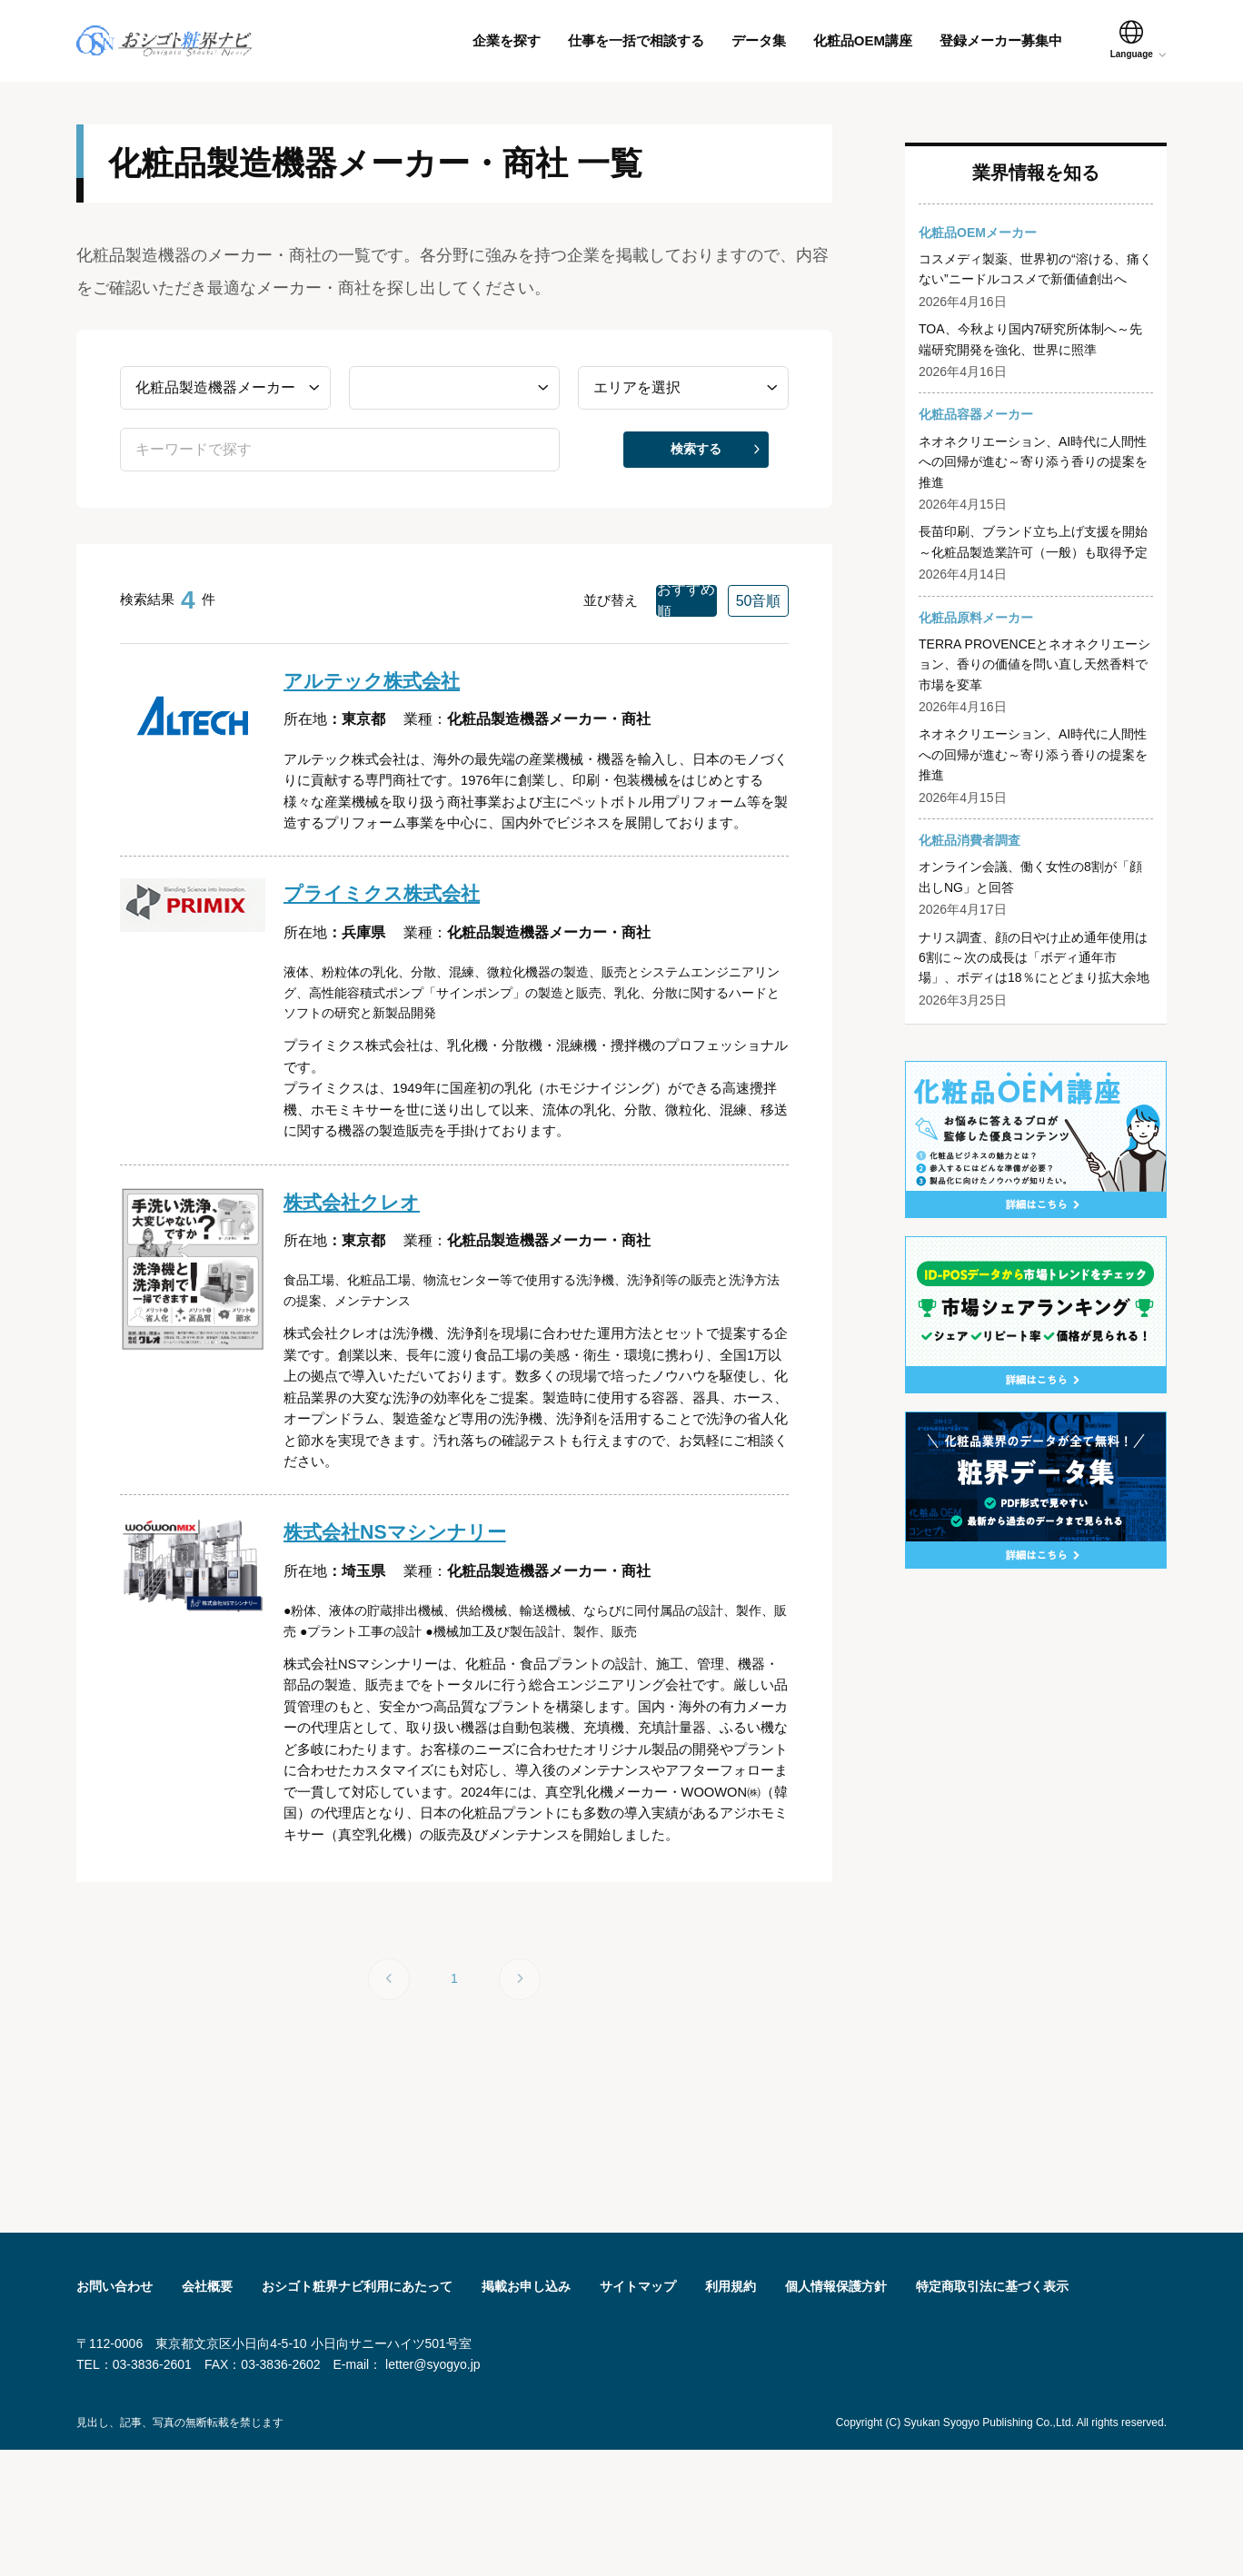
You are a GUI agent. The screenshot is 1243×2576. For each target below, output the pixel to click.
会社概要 (207, 2411)
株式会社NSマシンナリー (409, 1612)
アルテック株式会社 (383, 694)
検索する (696, 461)
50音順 (738, 612)
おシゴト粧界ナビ (191, 41)
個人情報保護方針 (836, 2411)
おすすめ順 (625, 612)
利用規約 (730, 2411)
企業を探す (506, 40)
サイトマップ (638, 2411)
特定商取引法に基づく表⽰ (992, 2411)
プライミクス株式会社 (395, 942)
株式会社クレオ (361, 1264)
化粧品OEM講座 (862, 40)
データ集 (758, 40)
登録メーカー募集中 (1001, 40)
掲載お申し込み (526, 2411)
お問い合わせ (114, 2411)
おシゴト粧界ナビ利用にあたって (357, 2411)
